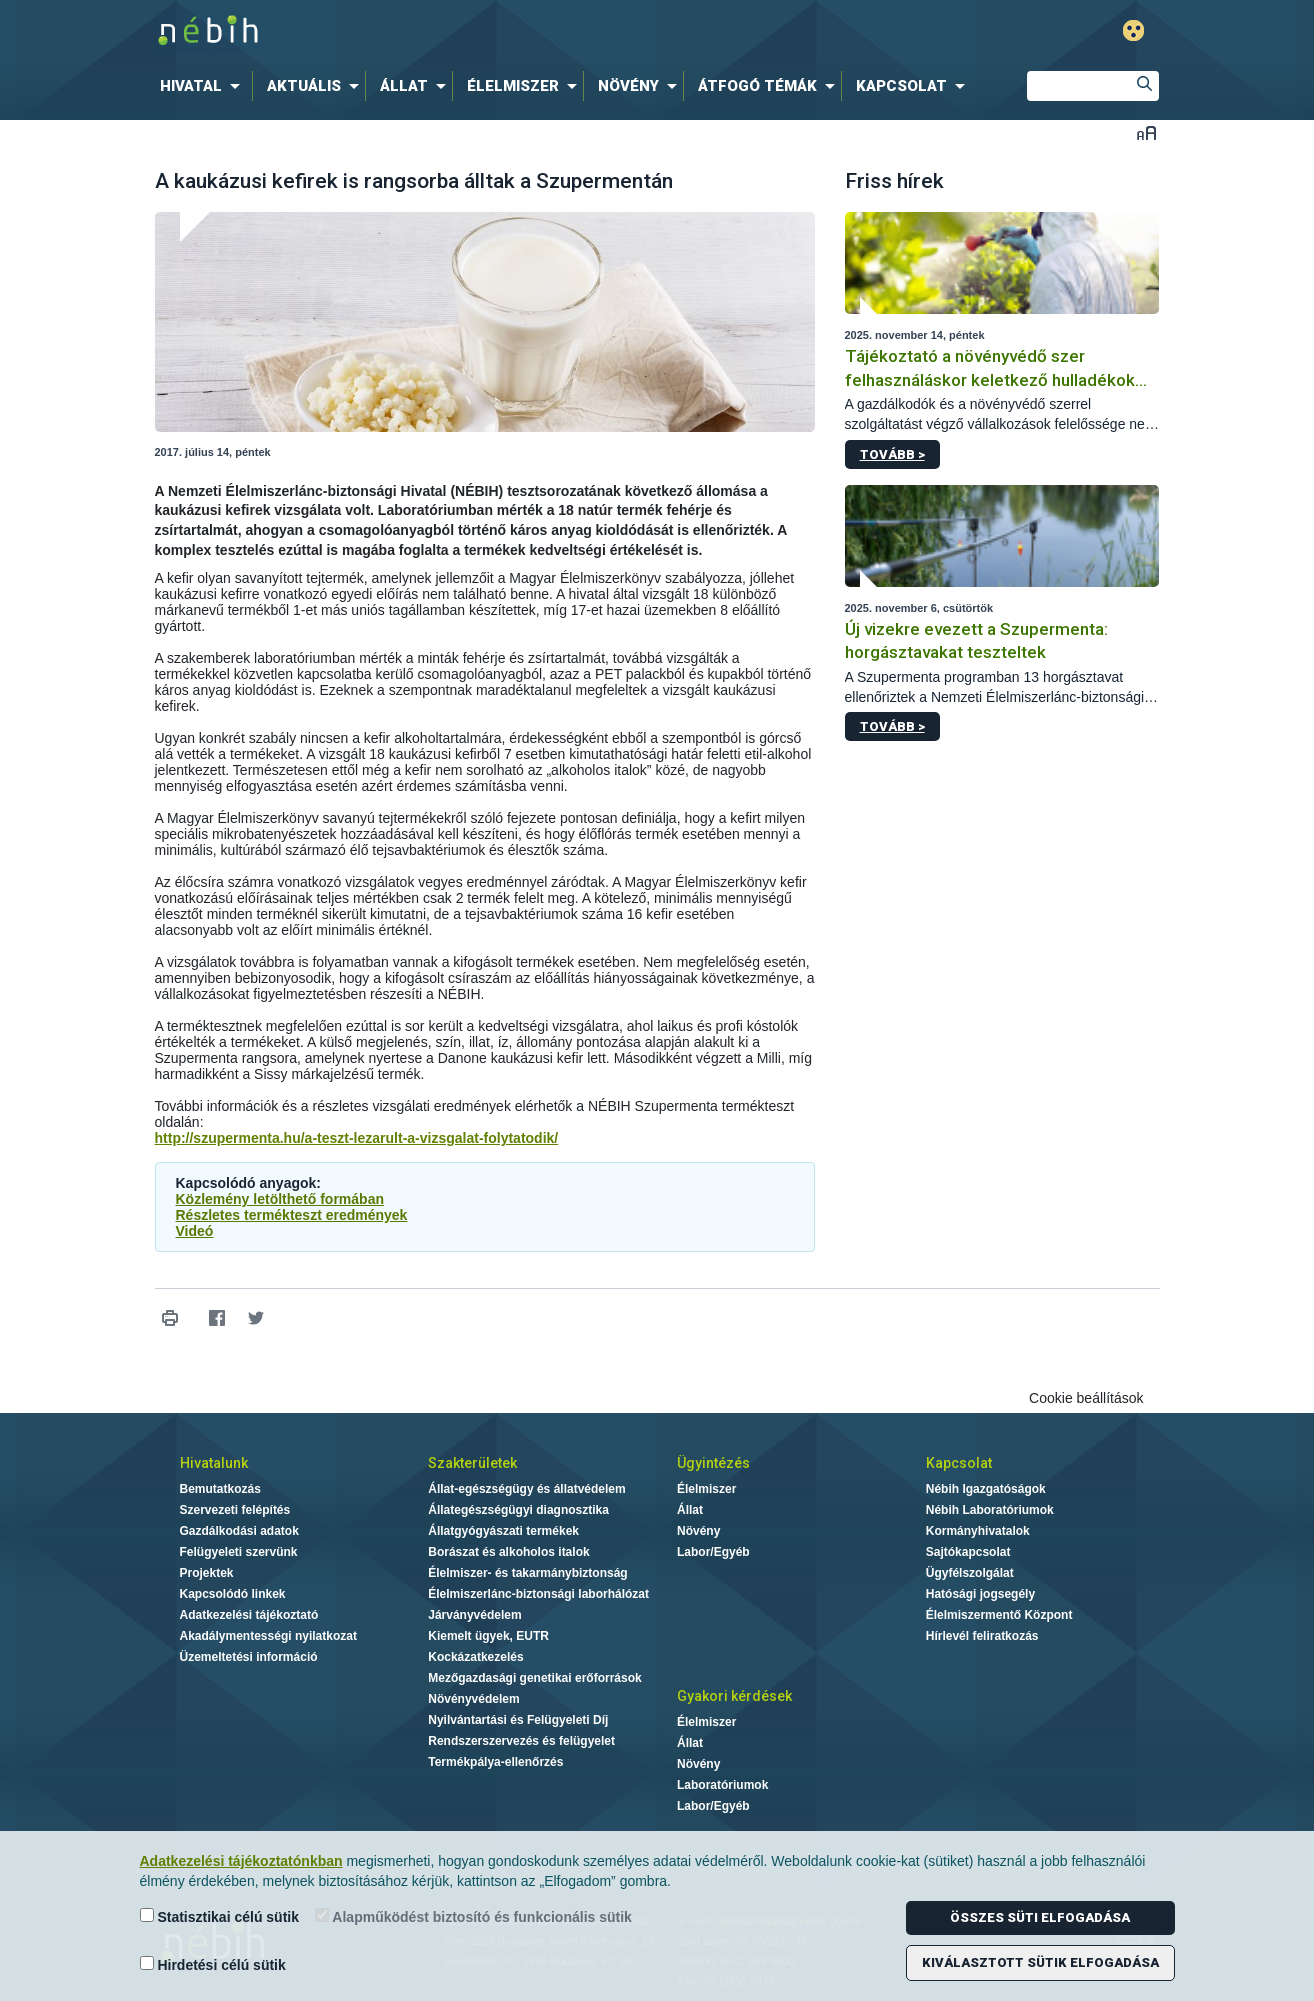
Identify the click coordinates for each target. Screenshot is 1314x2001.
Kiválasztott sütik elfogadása (1040, 1962)
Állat (690, 1510)
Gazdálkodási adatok (239, 1531)
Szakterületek (472, 1463)
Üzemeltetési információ (249, 1657)
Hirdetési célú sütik (213, 1964)
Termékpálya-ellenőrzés (495, 1762)
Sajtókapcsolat (968, 1552)
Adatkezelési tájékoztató (249, 1615)
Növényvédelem (473, 1699)
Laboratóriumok (722, 1785)
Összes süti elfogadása (1040, 1917)
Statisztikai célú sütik (220, 1916)
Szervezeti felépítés (235, 1510)
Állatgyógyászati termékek (503, 1531)
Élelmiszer (706, 1489)
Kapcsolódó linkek (233, 1594)
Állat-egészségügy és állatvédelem (526, 1489)
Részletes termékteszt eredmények (292, 1215)
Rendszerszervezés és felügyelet (521, 1741)
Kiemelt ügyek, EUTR (488, 1636)
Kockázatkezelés (475, 1657)
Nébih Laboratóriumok (990, 1510)
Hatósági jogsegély (980, 1594)
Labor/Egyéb (713, 1552)
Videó (195, 1231)
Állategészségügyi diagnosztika (518, 1510)
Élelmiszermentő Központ (999, 1615)
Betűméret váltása (1146, 132)
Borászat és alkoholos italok (508, 1552)
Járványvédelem (474, 1615)
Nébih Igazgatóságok (986, 1489)
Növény (698, 1531)
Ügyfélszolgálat (970, 1573)
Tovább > (892, 454)
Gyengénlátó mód (1133, 30)
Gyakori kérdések (734, 1696)
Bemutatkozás (220, 1489)
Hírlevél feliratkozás (982, 1636)
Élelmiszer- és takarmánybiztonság (527, 1573)
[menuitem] (204, 86)
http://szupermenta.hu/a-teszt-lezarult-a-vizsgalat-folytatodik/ (357, 1138)
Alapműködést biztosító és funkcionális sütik (473, 1916)
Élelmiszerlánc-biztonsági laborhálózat (538, 1594)
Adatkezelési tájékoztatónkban (241, 1861)
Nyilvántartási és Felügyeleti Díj (518, 1720)
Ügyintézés (713, 1463)
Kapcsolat (959, 1463)
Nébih (444, 31)
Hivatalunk (214, 1463)
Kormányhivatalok (978, 1531)
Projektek (207, 1573)
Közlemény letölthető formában (280, 1199)
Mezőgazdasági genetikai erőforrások (534, 1678)
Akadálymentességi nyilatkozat (268, 1636)
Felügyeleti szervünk (239, 1552)
